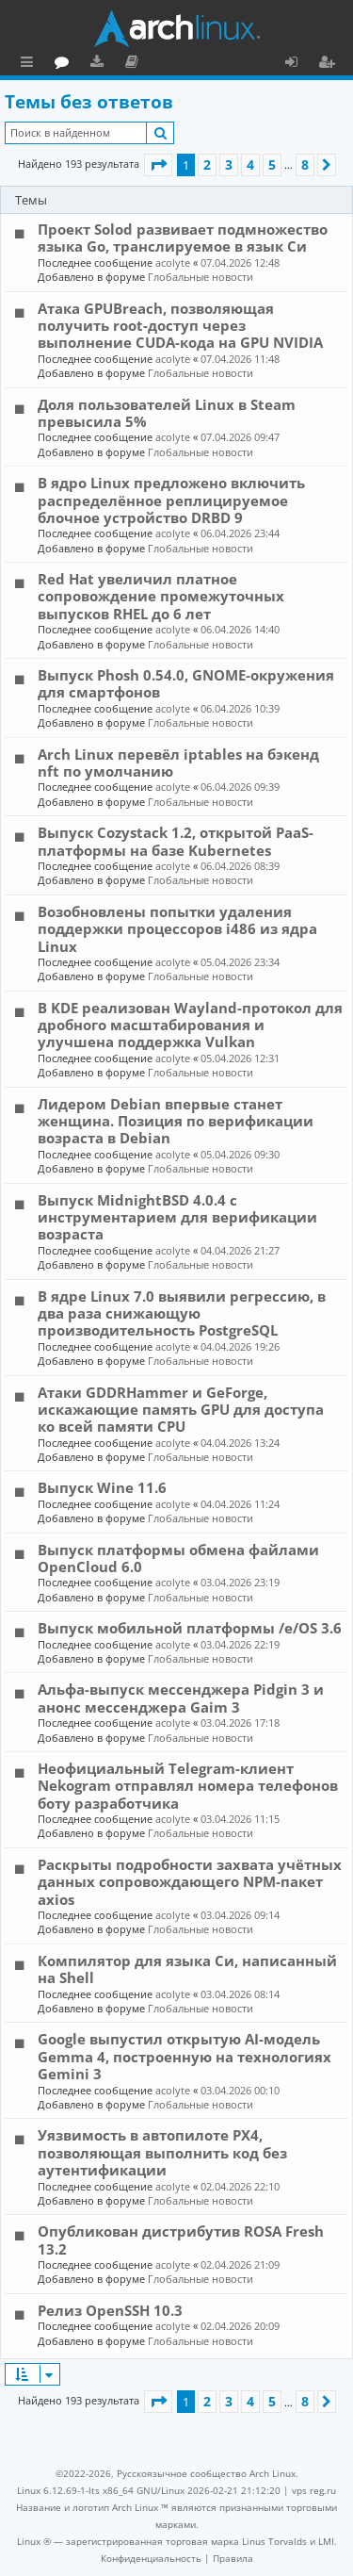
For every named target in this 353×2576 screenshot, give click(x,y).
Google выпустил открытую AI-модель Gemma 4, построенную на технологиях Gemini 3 (184, 2056)
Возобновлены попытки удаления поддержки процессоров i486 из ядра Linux (177, 929)
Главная (84, 61)
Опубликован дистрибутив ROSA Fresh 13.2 (181, 2239)
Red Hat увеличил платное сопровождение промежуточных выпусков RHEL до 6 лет (161, 596)
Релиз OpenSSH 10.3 (110, 2310)
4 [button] (250, 164)
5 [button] (272, 164)
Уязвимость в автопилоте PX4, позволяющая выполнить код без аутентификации (162, 2152)
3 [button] (229, 164)
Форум (146, 64)
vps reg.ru (314, 2490)
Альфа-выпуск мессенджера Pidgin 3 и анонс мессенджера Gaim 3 (181, 1697)
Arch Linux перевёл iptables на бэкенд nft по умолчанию (178, 762)
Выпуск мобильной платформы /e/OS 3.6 (190, 1627)
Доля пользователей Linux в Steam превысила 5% (167, 413)
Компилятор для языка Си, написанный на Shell (187, 1969)
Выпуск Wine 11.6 (102, 1487)
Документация (216, 64)
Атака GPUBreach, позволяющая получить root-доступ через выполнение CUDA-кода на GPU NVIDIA (180, 326)
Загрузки (181, 64)
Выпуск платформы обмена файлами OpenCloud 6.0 (178, 1558)
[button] (158, 165)
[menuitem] (151, 2558)
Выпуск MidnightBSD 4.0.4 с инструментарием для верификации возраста (177, 1217)
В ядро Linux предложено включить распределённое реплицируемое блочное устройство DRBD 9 (171, 500)
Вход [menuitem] (298, 64)
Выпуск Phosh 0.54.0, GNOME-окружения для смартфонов (186, 683)
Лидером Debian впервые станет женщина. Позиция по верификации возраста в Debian (175, 1121)
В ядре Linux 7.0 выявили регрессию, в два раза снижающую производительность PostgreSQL (182, 1313)
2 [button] (207, 164)
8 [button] (305, 164)
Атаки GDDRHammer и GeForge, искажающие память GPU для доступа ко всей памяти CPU (181, 1409)
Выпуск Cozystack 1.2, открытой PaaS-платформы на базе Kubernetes (175, 841)
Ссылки (30, 64)
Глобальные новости (200, 277)
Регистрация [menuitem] (330, 64)
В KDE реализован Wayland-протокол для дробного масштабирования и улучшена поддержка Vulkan (190, 1025)
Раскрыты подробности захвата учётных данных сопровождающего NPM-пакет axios (190, 1882)
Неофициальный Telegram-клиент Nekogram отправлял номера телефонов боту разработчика (188, 1786)
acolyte (172, 262)
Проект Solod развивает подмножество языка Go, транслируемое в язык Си (183, 237)
